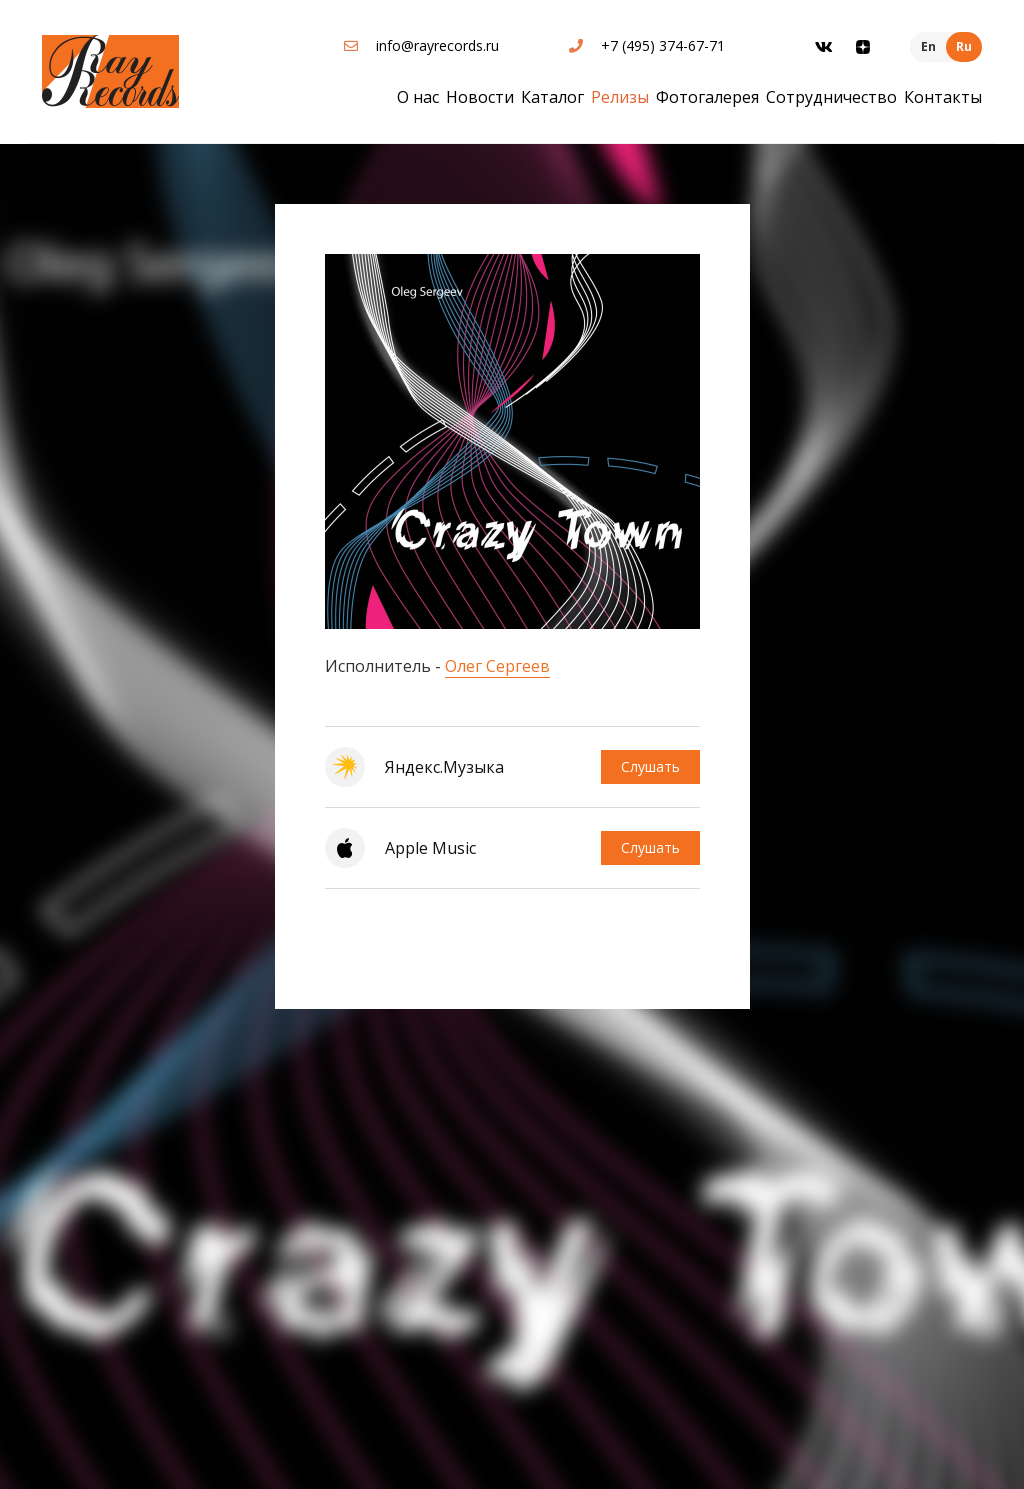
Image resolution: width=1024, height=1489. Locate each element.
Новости (480, 97)
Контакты (943, 97)
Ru (964, 46)
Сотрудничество (831, 97)
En (928, 46)
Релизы (620, 97)
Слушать (650, 766)
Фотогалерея (707, 97)
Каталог (552, 97)
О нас (418, 97)
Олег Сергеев (497, 666)
